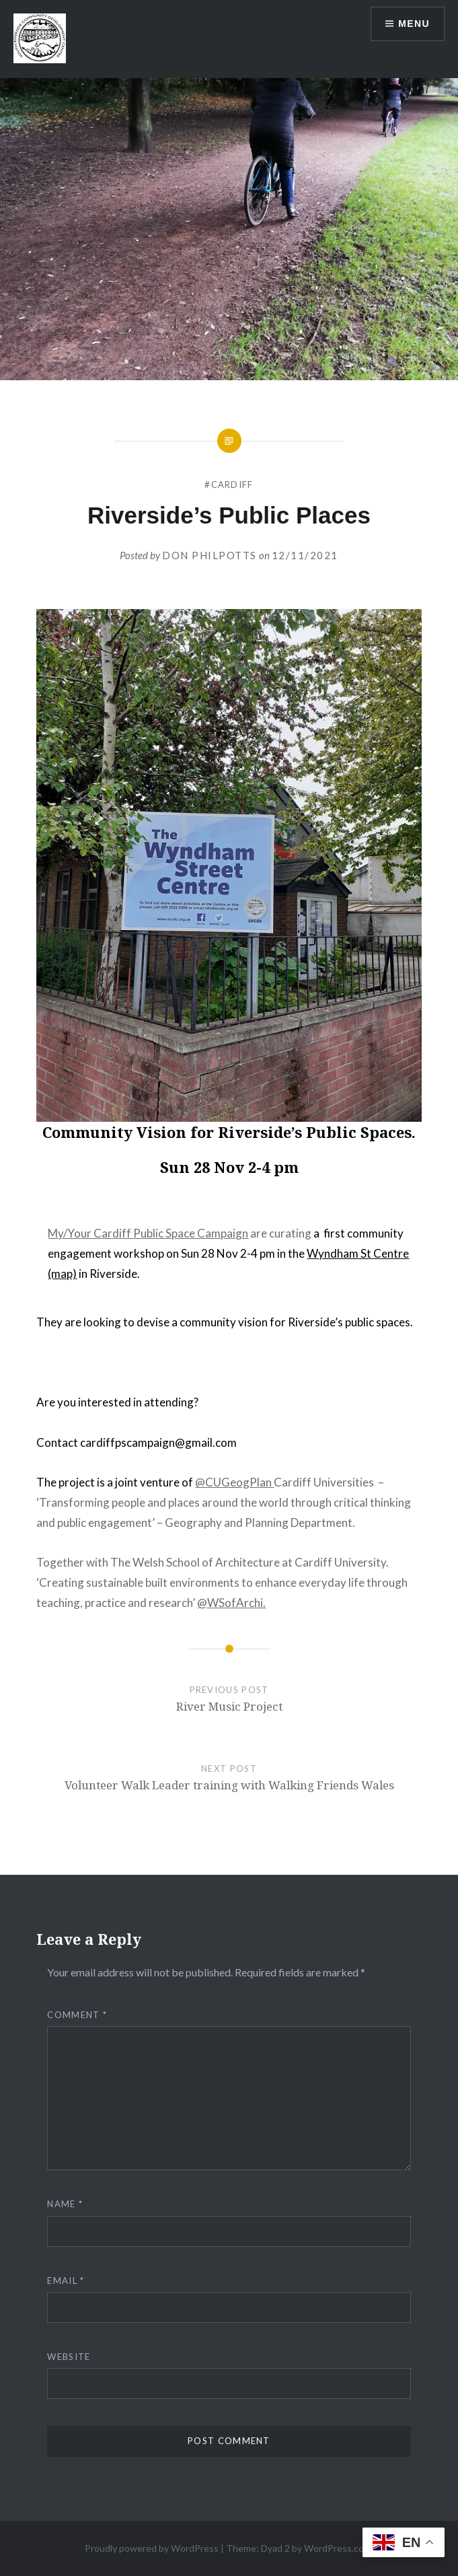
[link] (148, 1233)
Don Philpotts (209, 555)
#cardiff (228, 484)
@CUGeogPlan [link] (234, 1482)
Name (65, 2203)
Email (65, 2280)
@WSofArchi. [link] (231, 1603)
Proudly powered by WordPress (152, 2548)
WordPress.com (337, 2548)
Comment (77, 2014)
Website (68, 2356)
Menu (414, 23)
